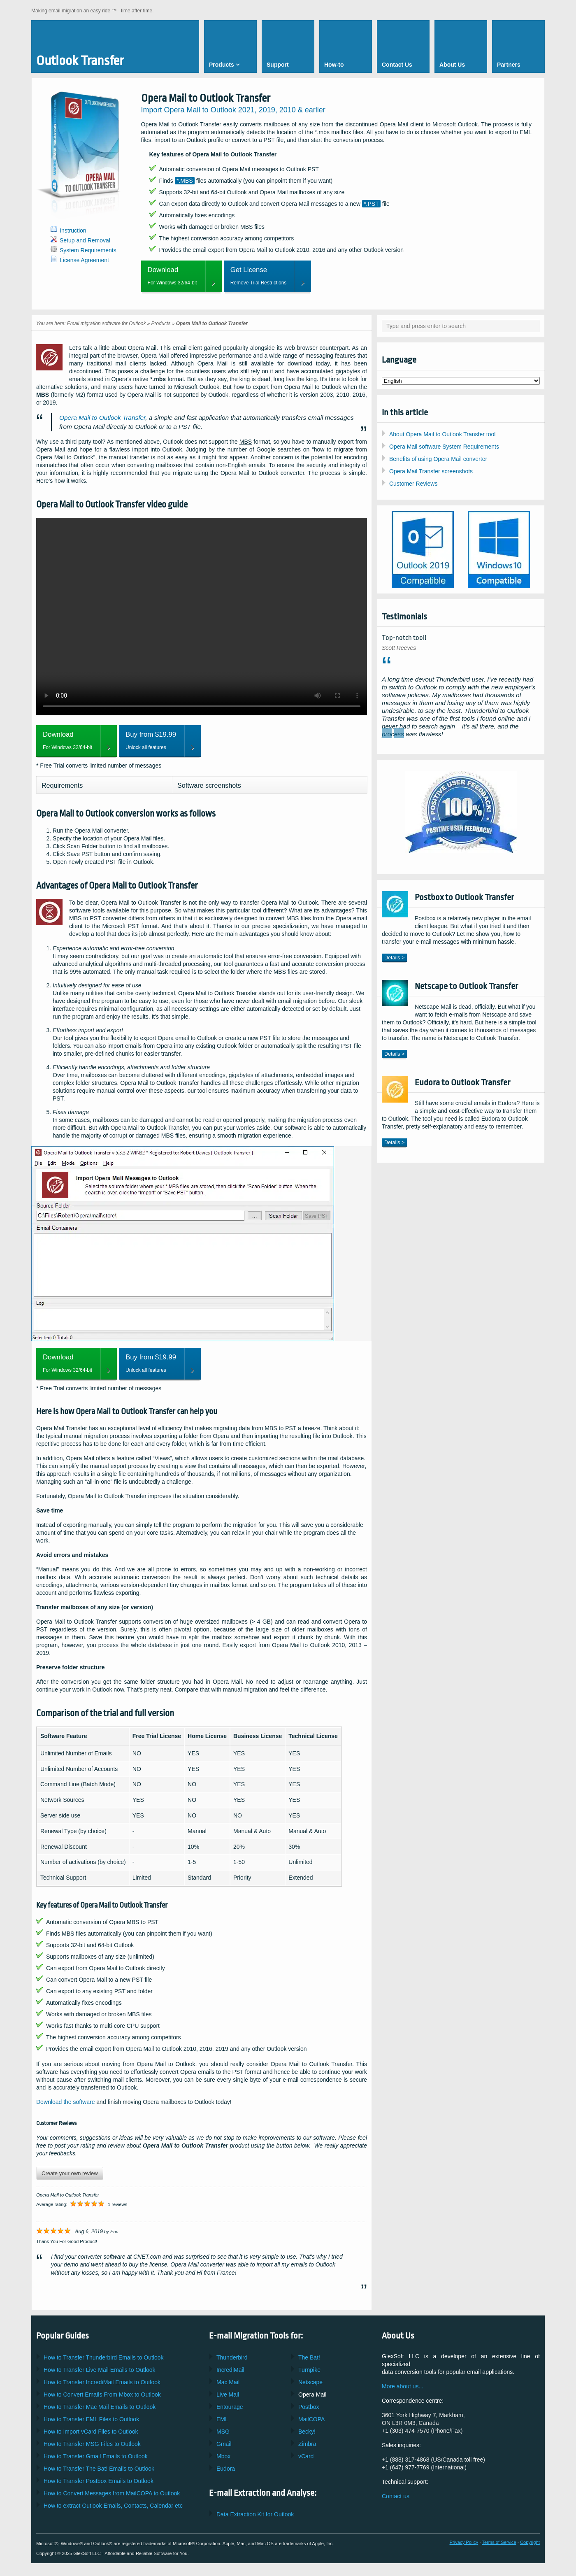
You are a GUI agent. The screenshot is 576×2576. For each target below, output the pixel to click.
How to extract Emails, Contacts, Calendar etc (113, 2505)
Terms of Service (499, 2542)
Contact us (395, 2496)
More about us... (402, 2386)
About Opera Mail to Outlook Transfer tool (442, 434)
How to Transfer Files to (91, 2419)
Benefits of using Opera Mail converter (438, 459)
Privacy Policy (464, 2542)
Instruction (73, 230)
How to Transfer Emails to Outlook (104, 2357)
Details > (394, 958)
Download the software (65, 2102)
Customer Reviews (413, 483)
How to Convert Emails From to (102, 2394)
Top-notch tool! (404, 638)
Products (161, 323)
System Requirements (88, 250)
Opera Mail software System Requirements (444, 446)
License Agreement (84, 260)
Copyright (530, 2542)
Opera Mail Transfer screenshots (431, 471)
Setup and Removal (85, 240)
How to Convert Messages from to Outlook (112, 2493)
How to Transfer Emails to (100, 2370)
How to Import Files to (91, 2431)
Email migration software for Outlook (106, 323)
